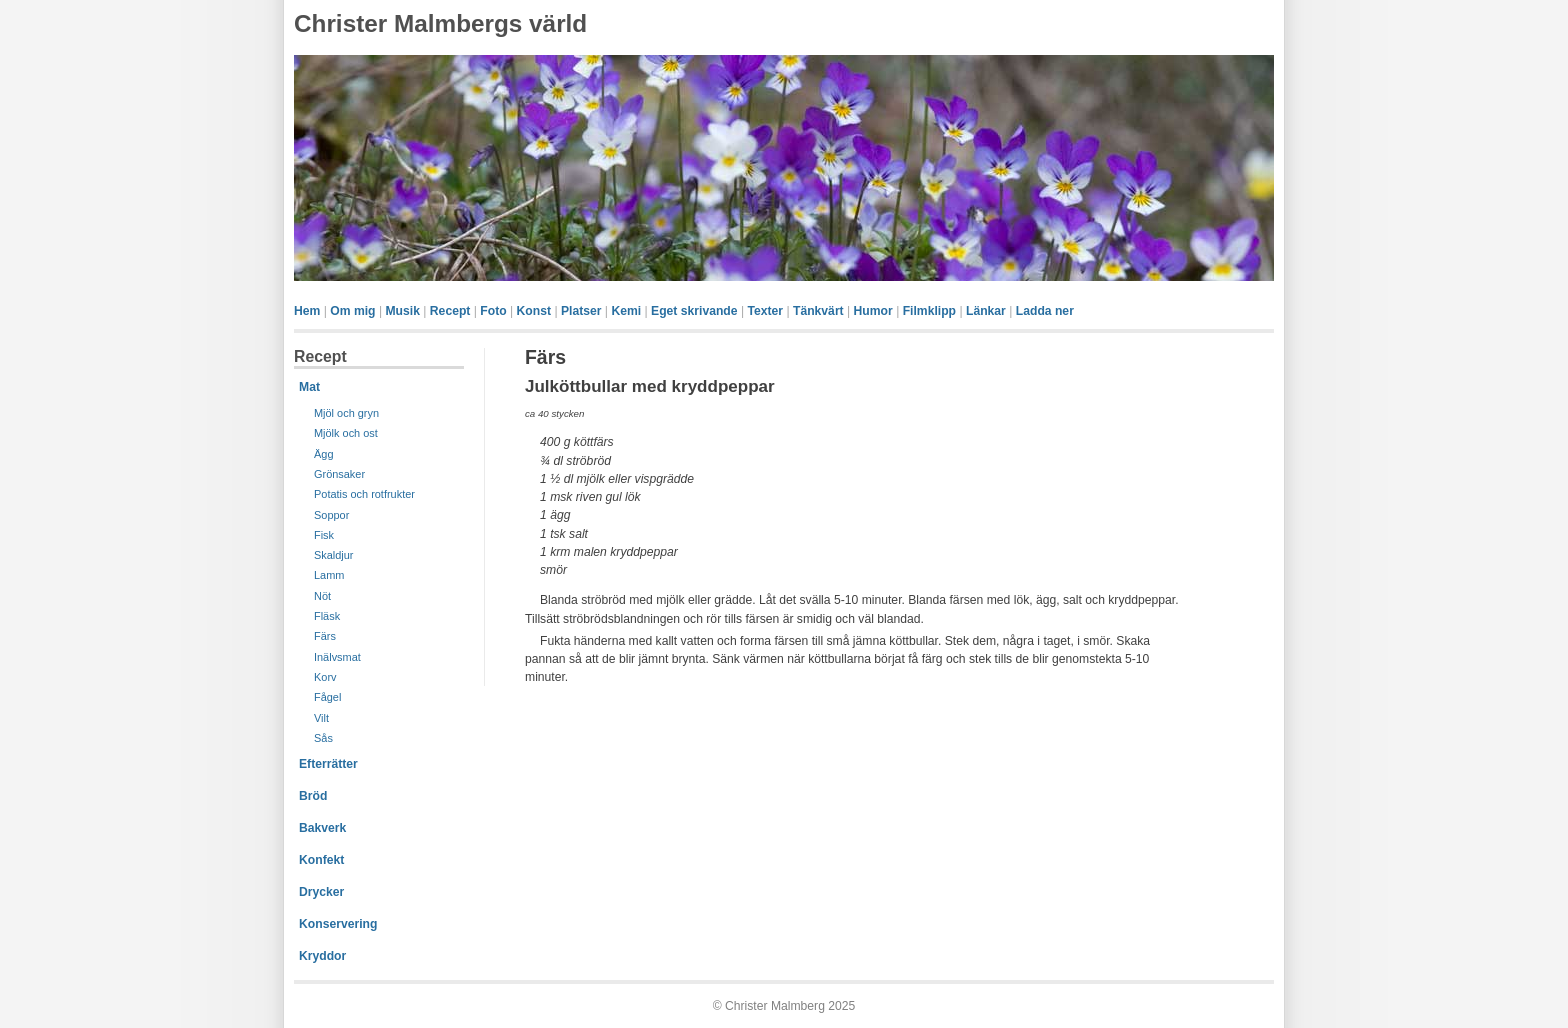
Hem (307, 311)
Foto (493, 311)
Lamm (329, 575)
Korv (325, 677)
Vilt (321, 718)
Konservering (338, 924)
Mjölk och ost (346, 433)
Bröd (313, 796)
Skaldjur (334, 555)
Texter (765, 311)
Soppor (331, 515)
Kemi (626, 311)
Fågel (327, 697)
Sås (323, 738)
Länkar (986, 311)
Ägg (323, 454)
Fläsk (327, 616)
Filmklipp (929, 311)
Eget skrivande (694, 311)
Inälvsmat (337, 657)
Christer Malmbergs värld (440, 23)
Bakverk (322, 828)
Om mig (352, 311)
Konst (534, 311)
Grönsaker (339, 474)
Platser (581, 311)
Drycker (321, 892)
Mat (309, 387)
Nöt (322, 596)
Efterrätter (328, 764)
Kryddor (322, 956)
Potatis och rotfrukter (364, 494)
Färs (325, 636)
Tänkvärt (818, 311)
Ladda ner (1045, 311)
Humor (873, 311)
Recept (450, 311)
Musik (402, 311)
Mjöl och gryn (346, 413)
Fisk (324, 535)
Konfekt (321, 860)
